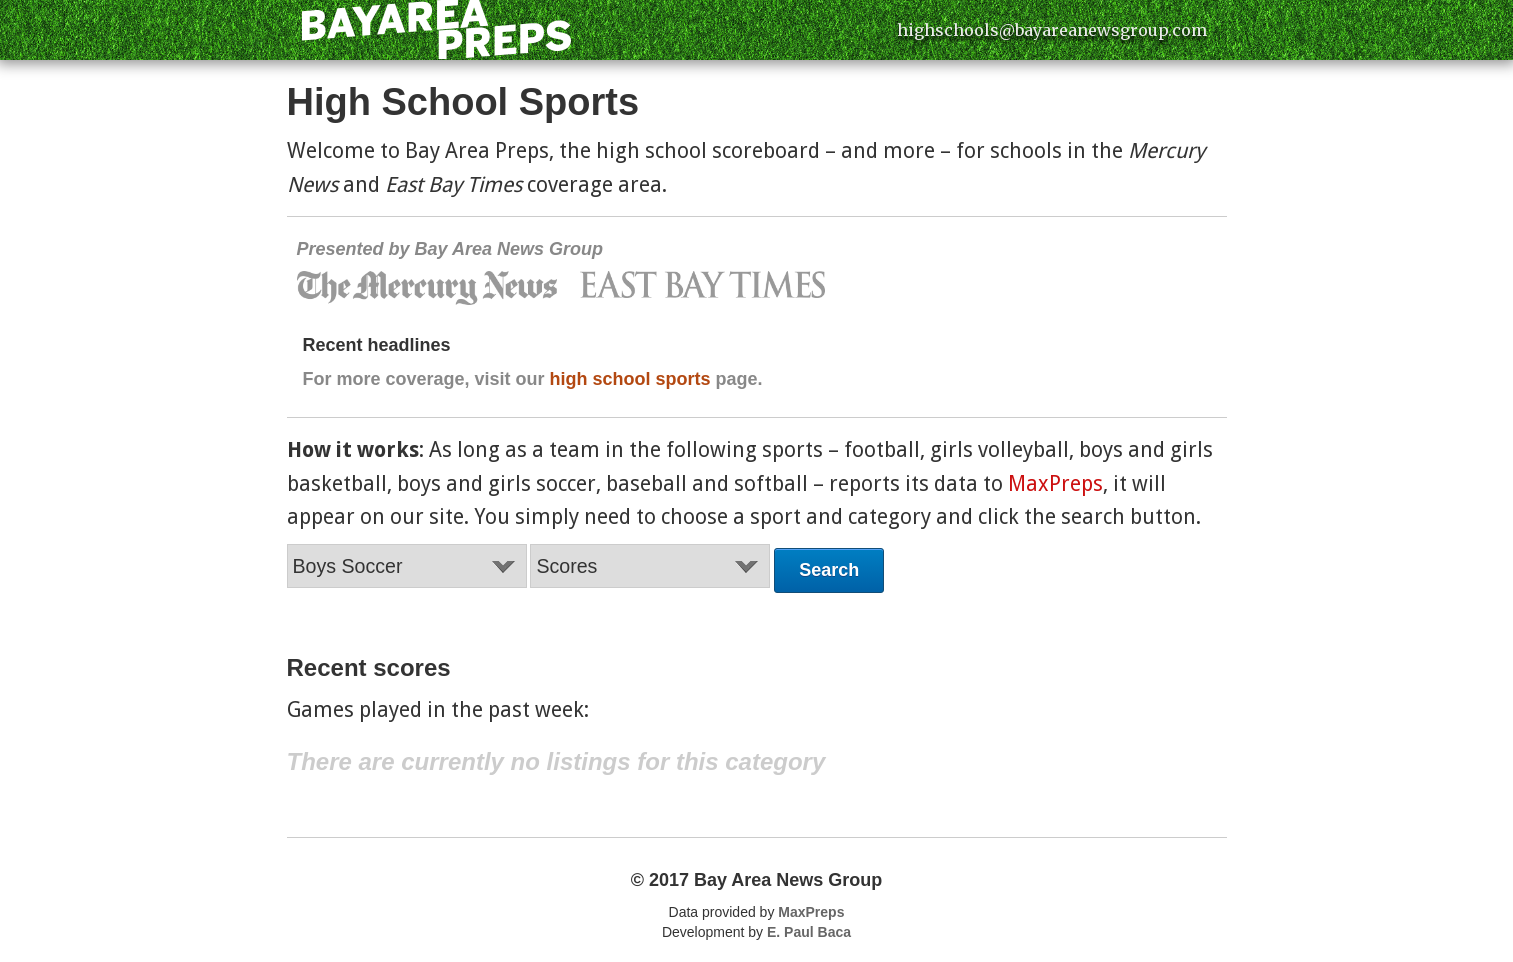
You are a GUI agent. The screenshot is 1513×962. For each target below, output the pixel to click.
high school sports (630, 379)
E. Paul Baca (809, 932)
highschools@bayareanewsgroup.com (1052, 30)
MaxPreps (1055, 483)
